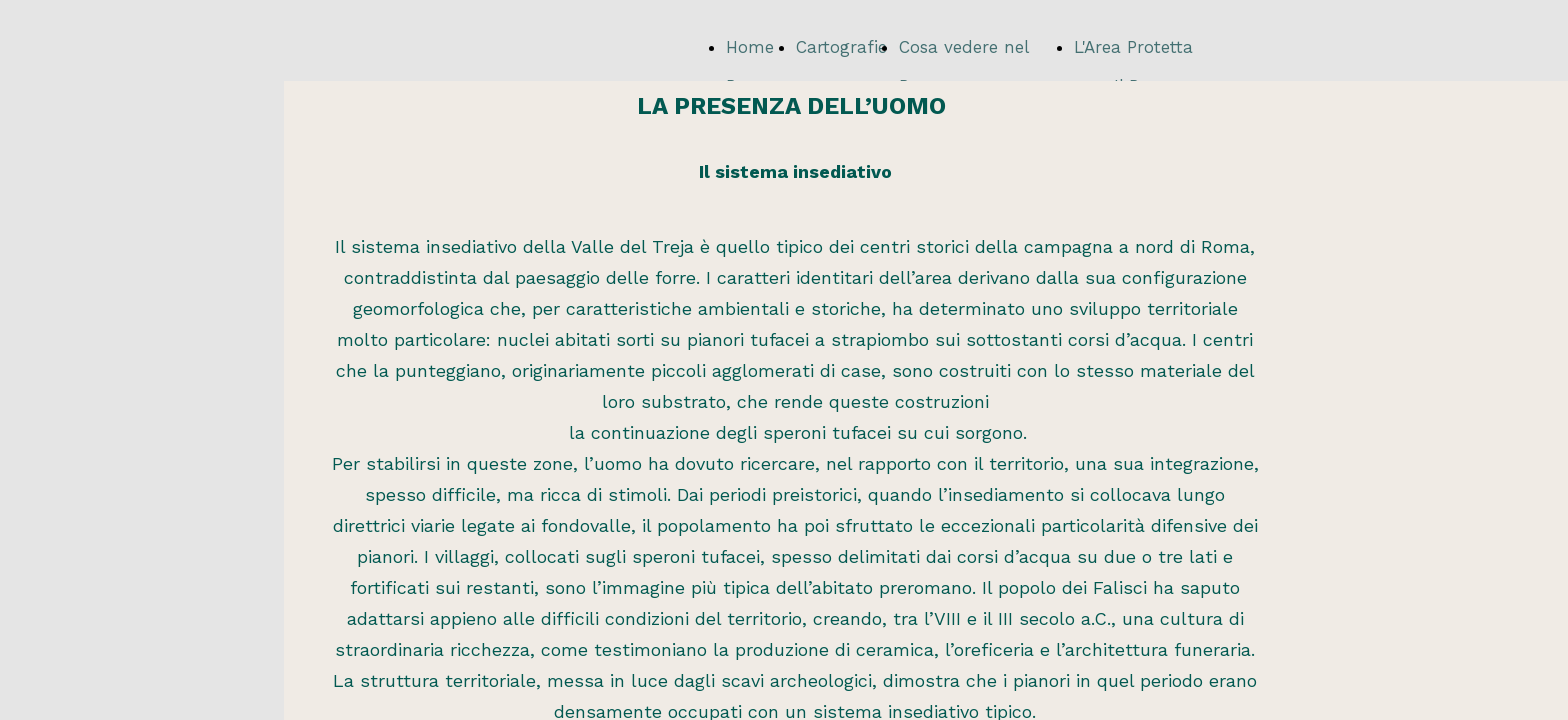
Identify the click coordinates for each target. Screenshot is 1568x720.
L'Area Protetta (1133, 47)
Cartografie (841, 47)
